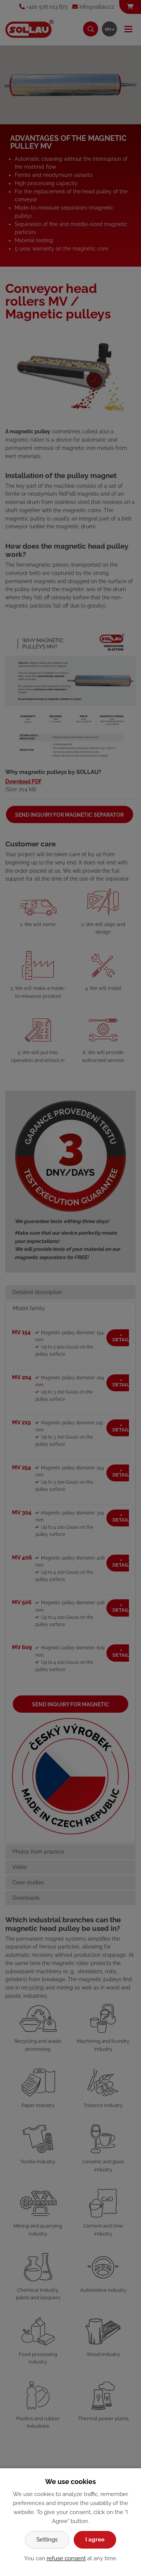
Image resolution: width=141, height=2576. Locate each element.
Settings (47, 2539)
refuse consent (66, 2558)
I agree (95, 2539)
